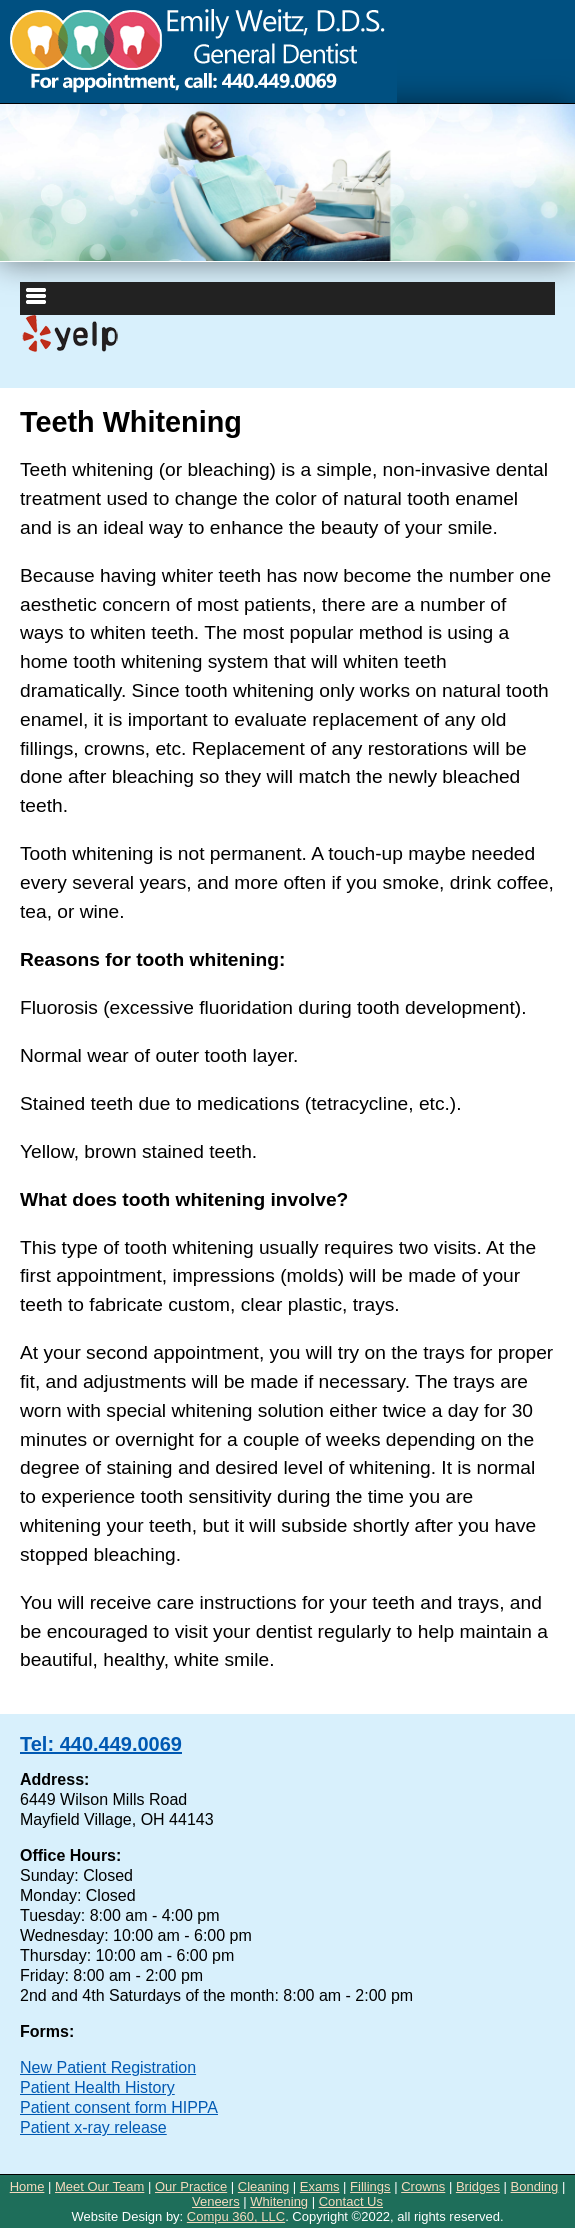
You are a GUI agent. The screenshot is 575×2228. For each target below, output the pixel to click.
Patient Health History (97, 2087)
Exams (320, 2186)
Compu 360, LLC (236, 2216)
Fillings (370, 2186)
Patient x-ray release (93, 2127)
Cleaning (263, 2186)
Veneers (216, 2201)
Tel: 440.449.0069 (101, 1744)
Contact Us (351, 2201)
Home (27, 2186)
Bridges (478, 2186)
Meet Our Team (99, 2186)
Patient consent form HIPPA (119, 2107)
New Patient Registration (108, 2067)
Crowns (423, 2186)
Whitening (279, 2201)
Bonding (535, 2186)
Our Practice (191, 2186)
